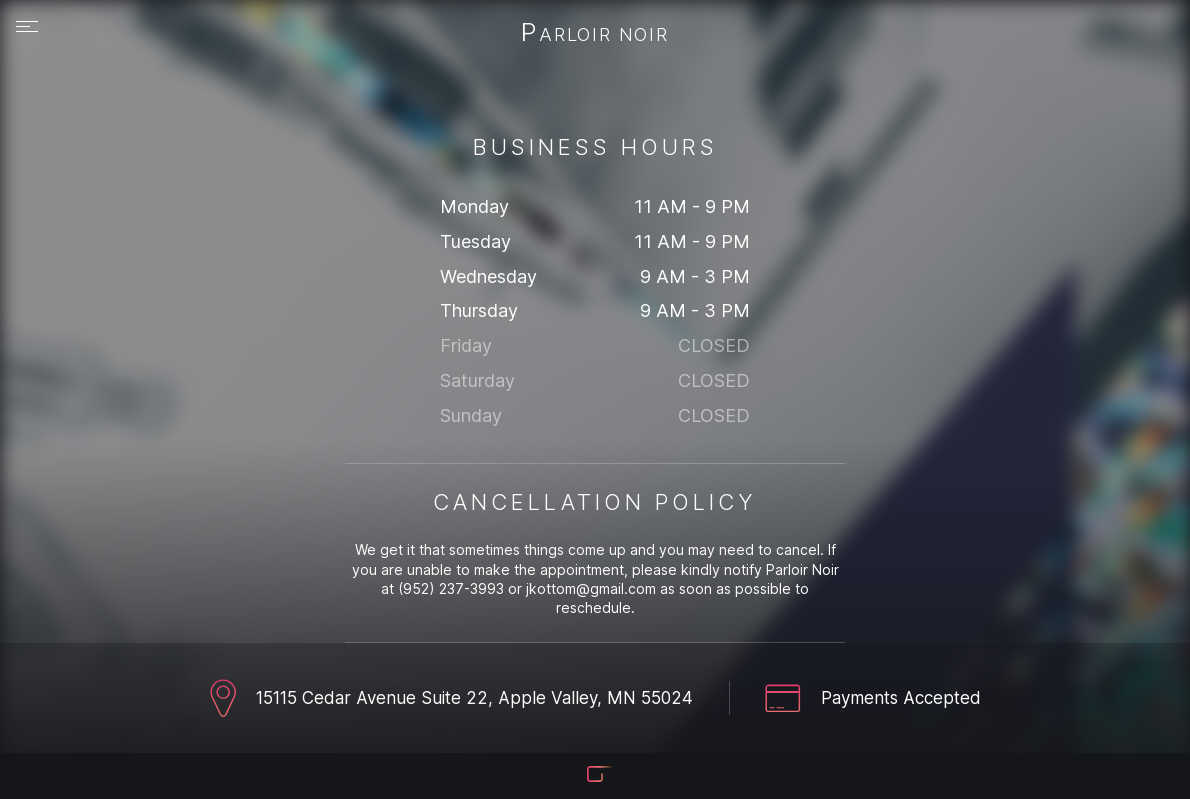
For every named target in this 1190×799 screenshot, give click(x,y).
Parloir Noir (595, 34)
